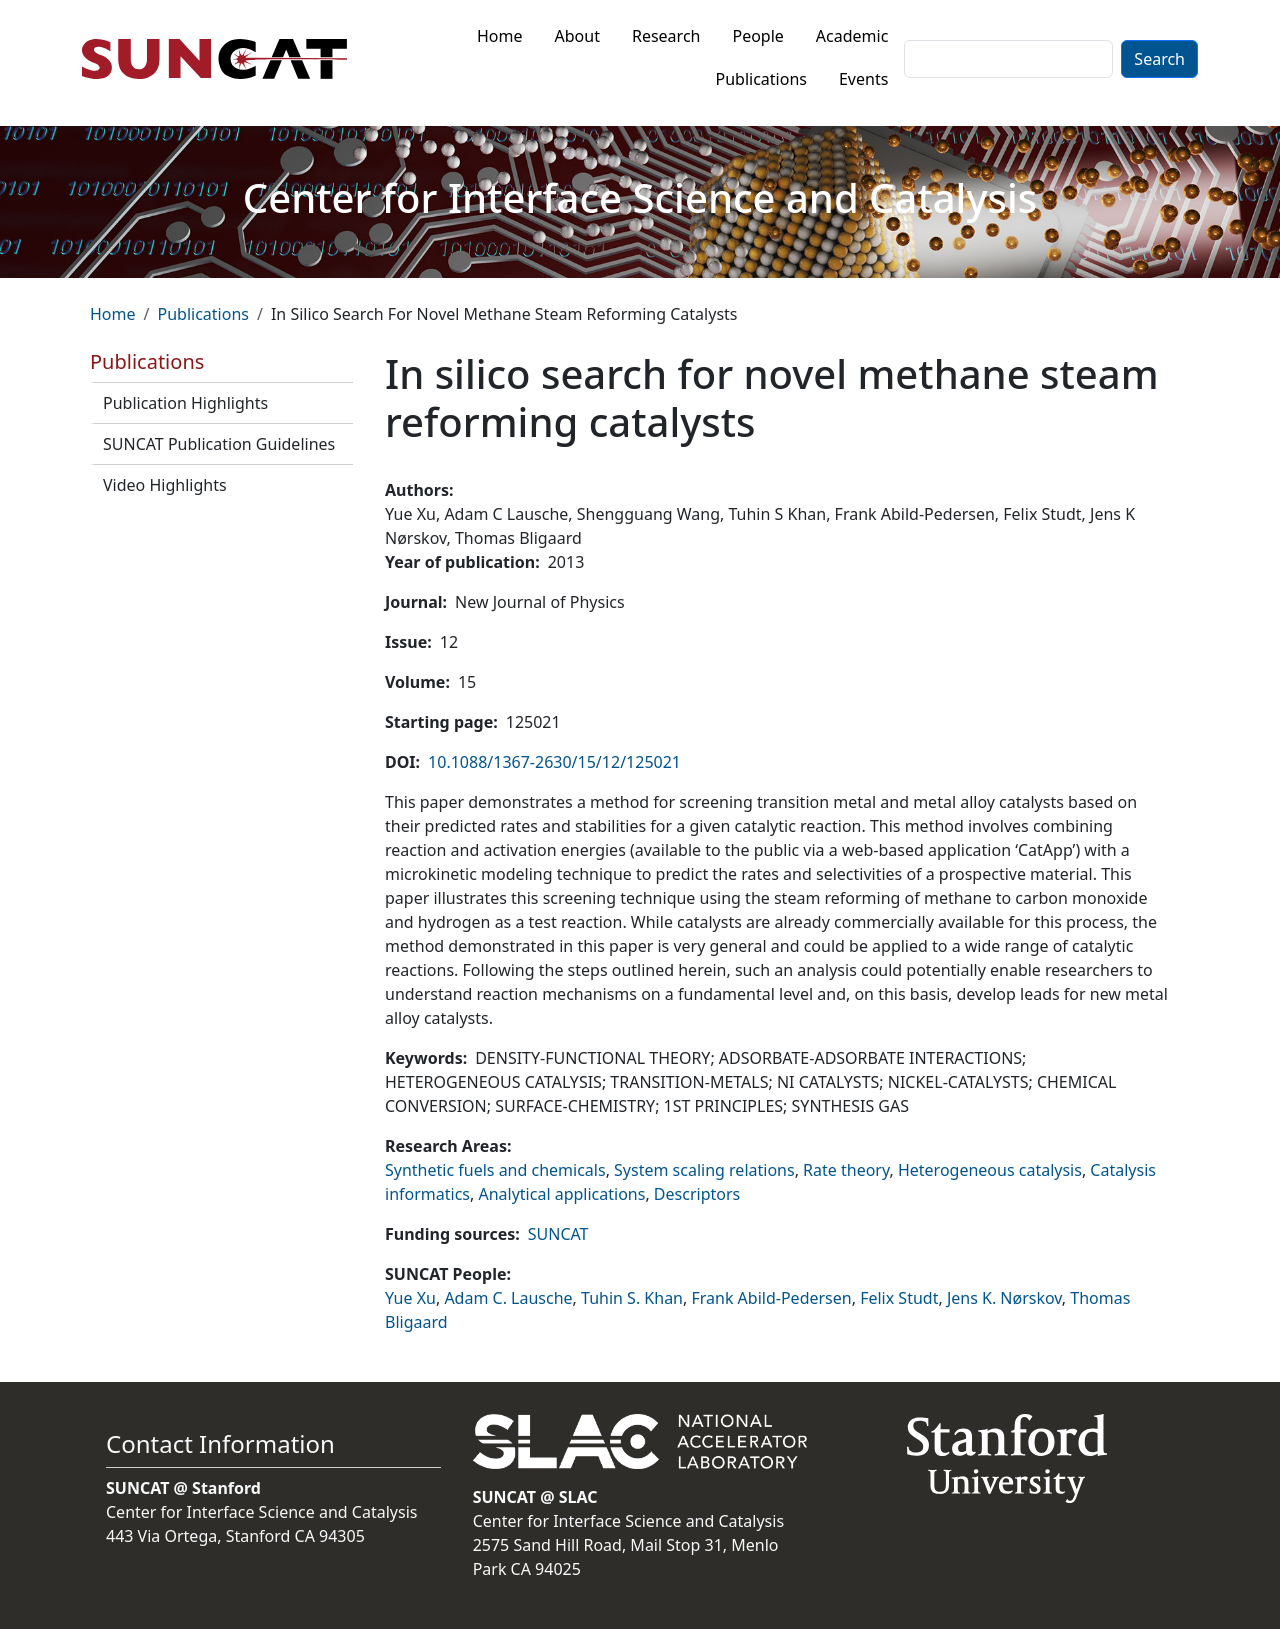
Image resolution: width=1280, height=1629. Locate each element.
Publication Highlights (185, 403)
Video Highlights (165, 485)
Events (863, 79)
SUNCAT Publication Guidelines (219, 444)
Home (500, 36)
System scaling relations (704, 1170)
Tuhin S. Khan (632, 1298)
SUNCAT (558, 1234)
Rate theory (846, 1170)
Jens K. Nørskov (1004, 1298)
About (577, 36)
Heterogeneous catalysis (990, 1170)
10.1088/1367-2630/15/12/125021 (554, 762)
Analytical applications (561, 1194)
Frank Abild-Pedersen (771, 1298)
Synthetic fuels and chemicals (495, 1170)
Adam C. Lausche (508, 1298)
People (757, 36)
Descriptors (697, 1194)
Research (666, 36)
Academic (852, 36)
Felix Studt (899, 1298)
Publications (761, 79)
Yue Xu (410, 1298)
